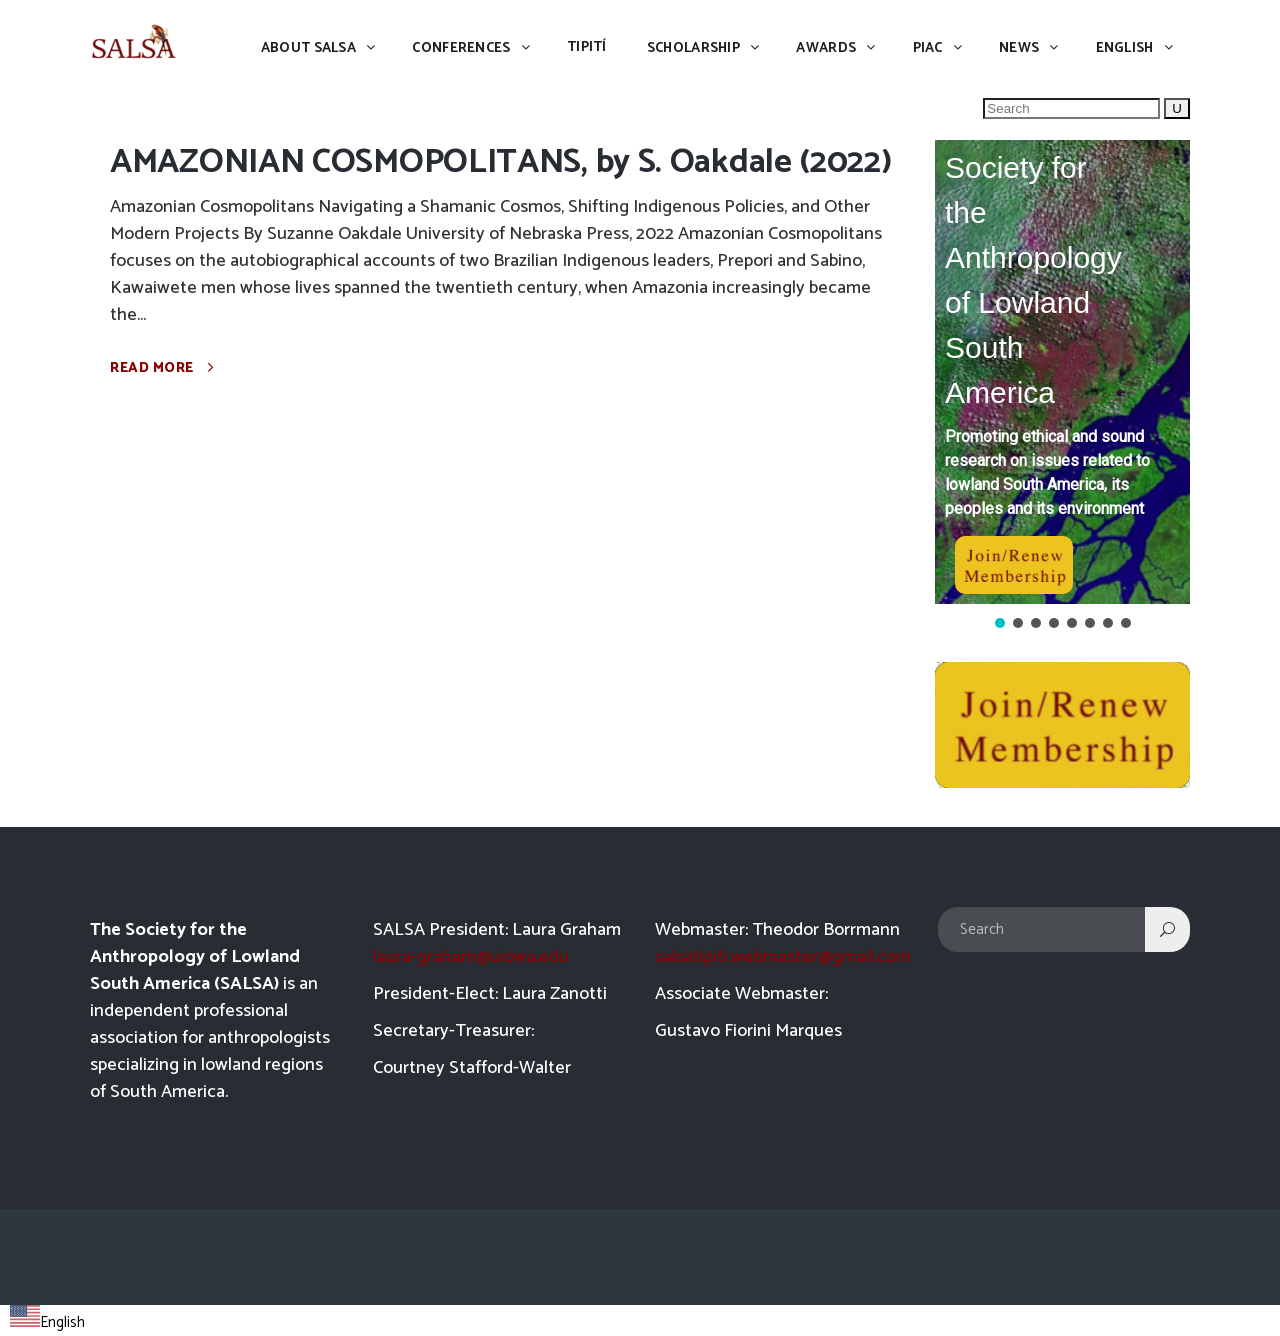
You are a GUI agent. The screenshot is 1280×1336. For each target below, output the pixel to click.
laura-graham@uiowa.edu (471, 957)
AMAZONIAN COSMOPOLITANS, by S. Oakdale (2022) (501, 162)
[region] (1062, 386)
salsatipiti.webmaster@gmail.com (783, 957)
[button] (1062, 372)
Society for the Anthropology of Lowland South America (1033, 280)
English (47, 1322)
